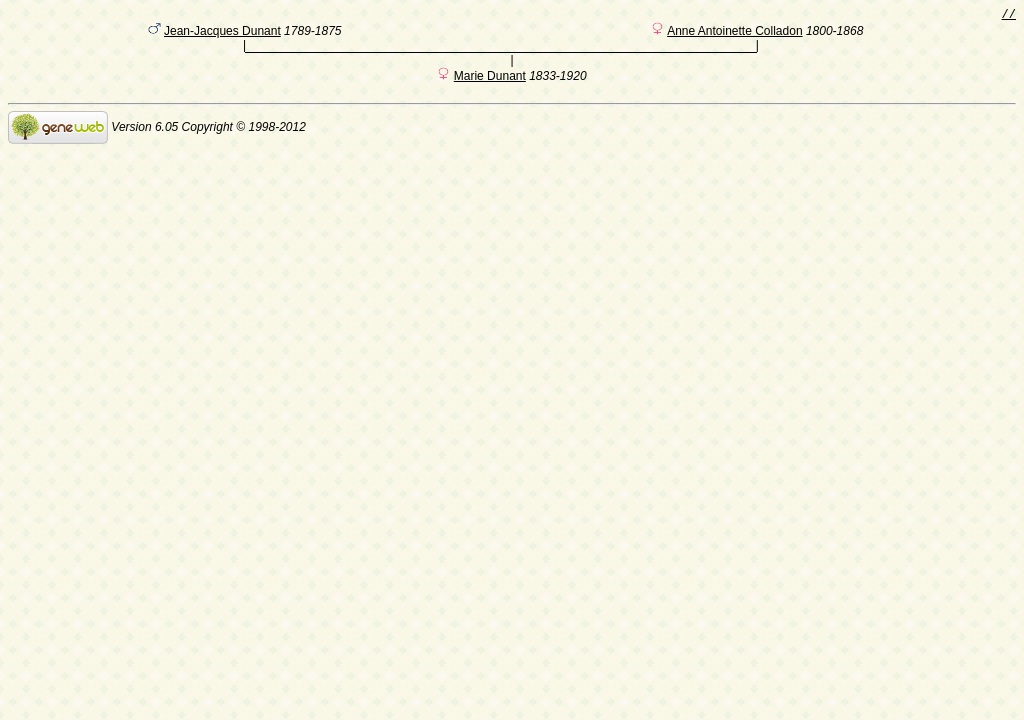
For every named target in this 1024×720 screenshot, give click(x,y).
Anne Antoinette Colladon (734, 35)
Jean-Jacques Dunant (222, 35)
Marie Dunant (490, 83)
